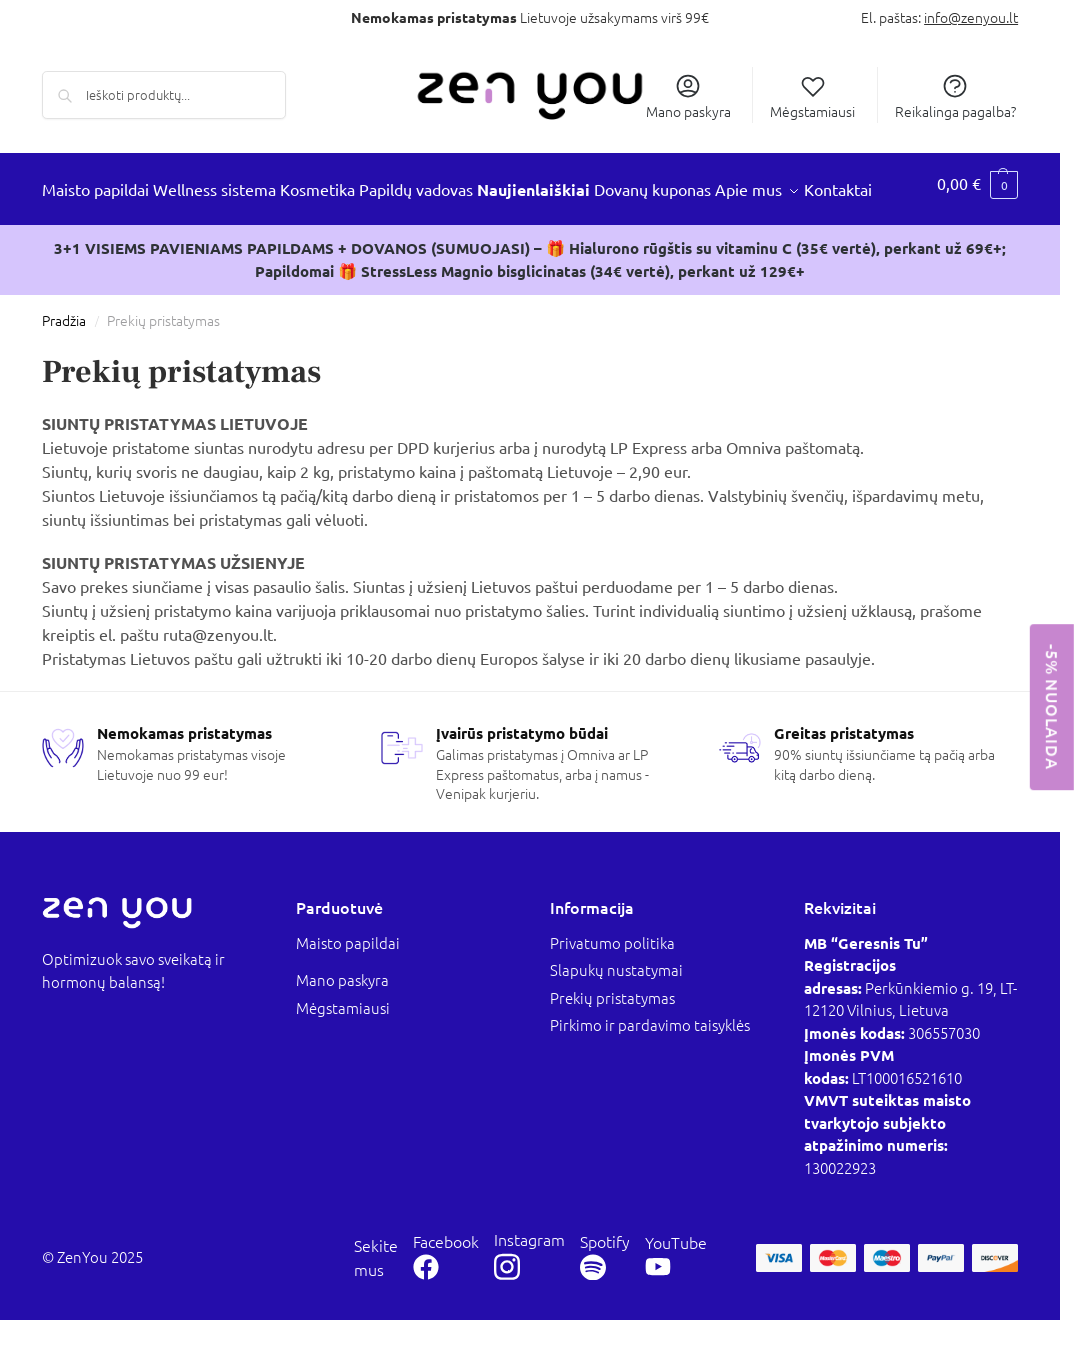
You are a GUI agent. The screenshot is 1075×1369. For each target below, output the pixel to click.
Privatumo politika (612, 991)
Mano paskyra (688, 96)
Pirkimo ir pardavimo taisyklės (650, 1074)
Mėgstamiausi (812, 96)
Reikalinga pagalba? (955, 96)
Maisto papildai (348, 991)
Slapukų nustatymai (616, 1019)
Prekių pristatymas (612, 1046)
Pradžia (64, 370)
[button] (980, 214)
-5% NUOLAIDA (1052, 707)
